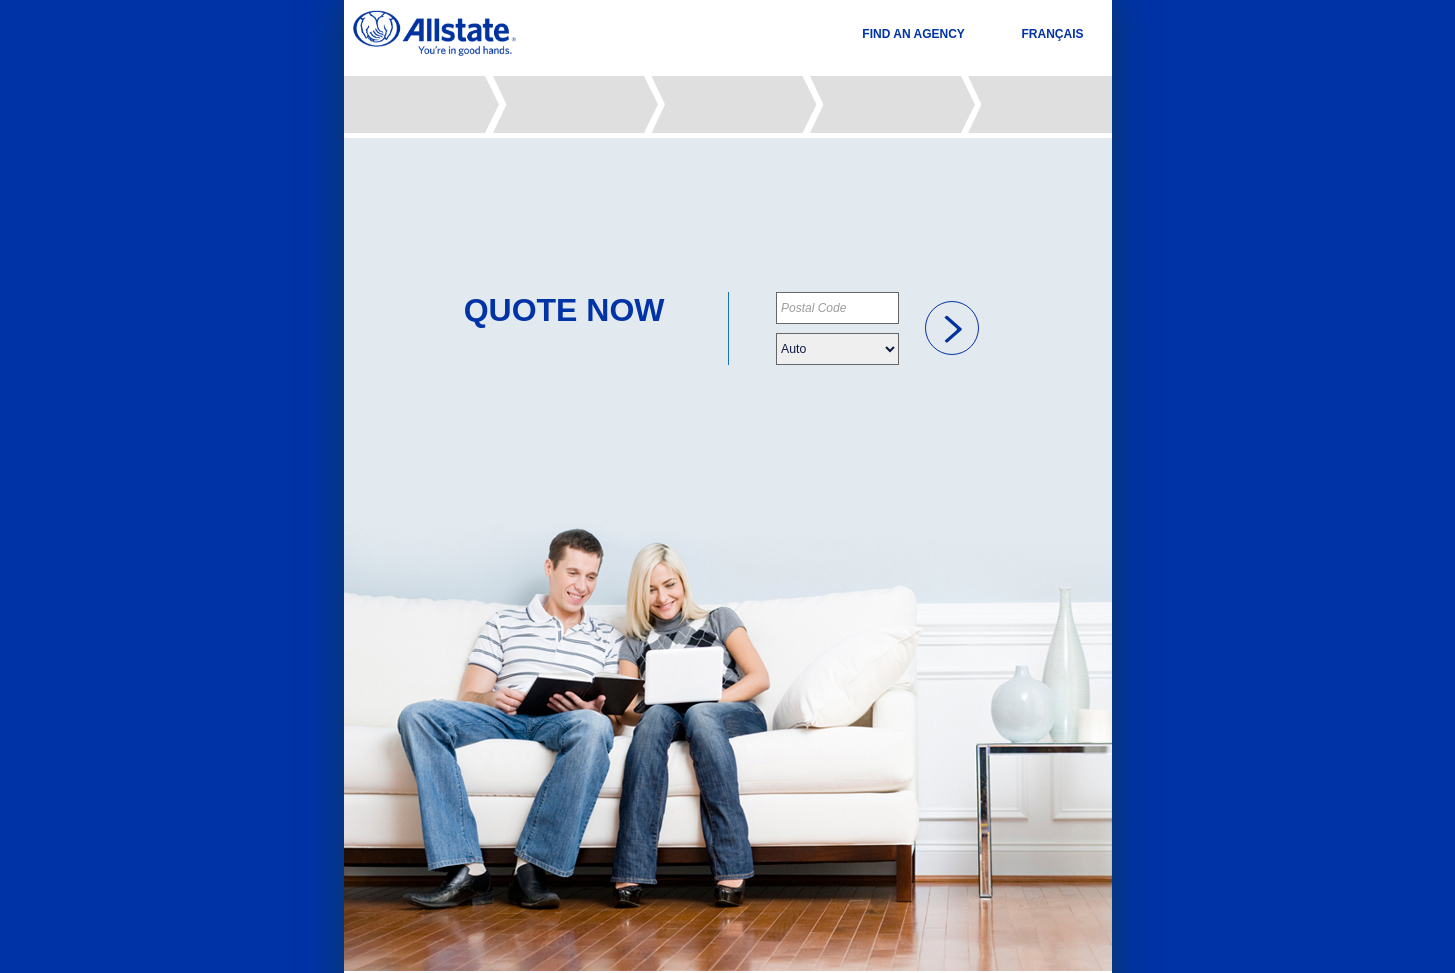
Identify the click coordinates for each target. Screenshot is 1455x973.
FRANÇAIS (1053, 34)
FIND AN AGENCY (913, 34)
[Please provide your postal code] (837, 308)
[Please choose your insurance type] (837, 349)
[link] (952, 328)
